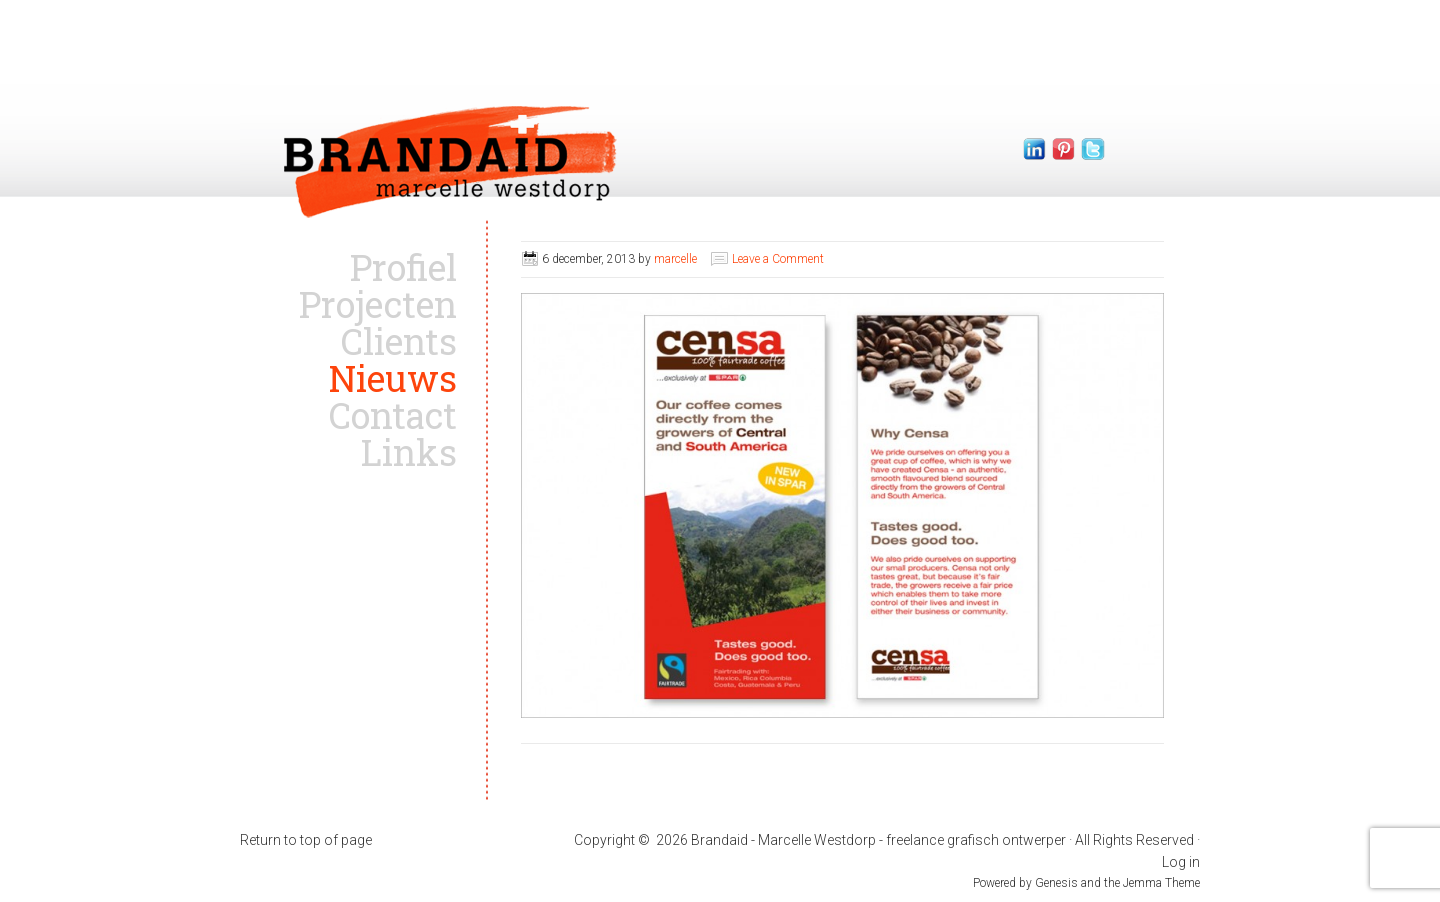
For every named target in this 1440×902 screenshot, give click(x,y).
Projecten (378, 304)
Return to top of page (306, 840)
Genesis (1058, 883)
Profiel (403, 267)
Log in (1181, 862)
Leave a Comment (778, 259)
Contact (393, 415)
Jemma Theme (1161, 883)
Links (409, 452)
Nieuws (393, 378)
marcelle (675, 259)
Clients (399, 341)
